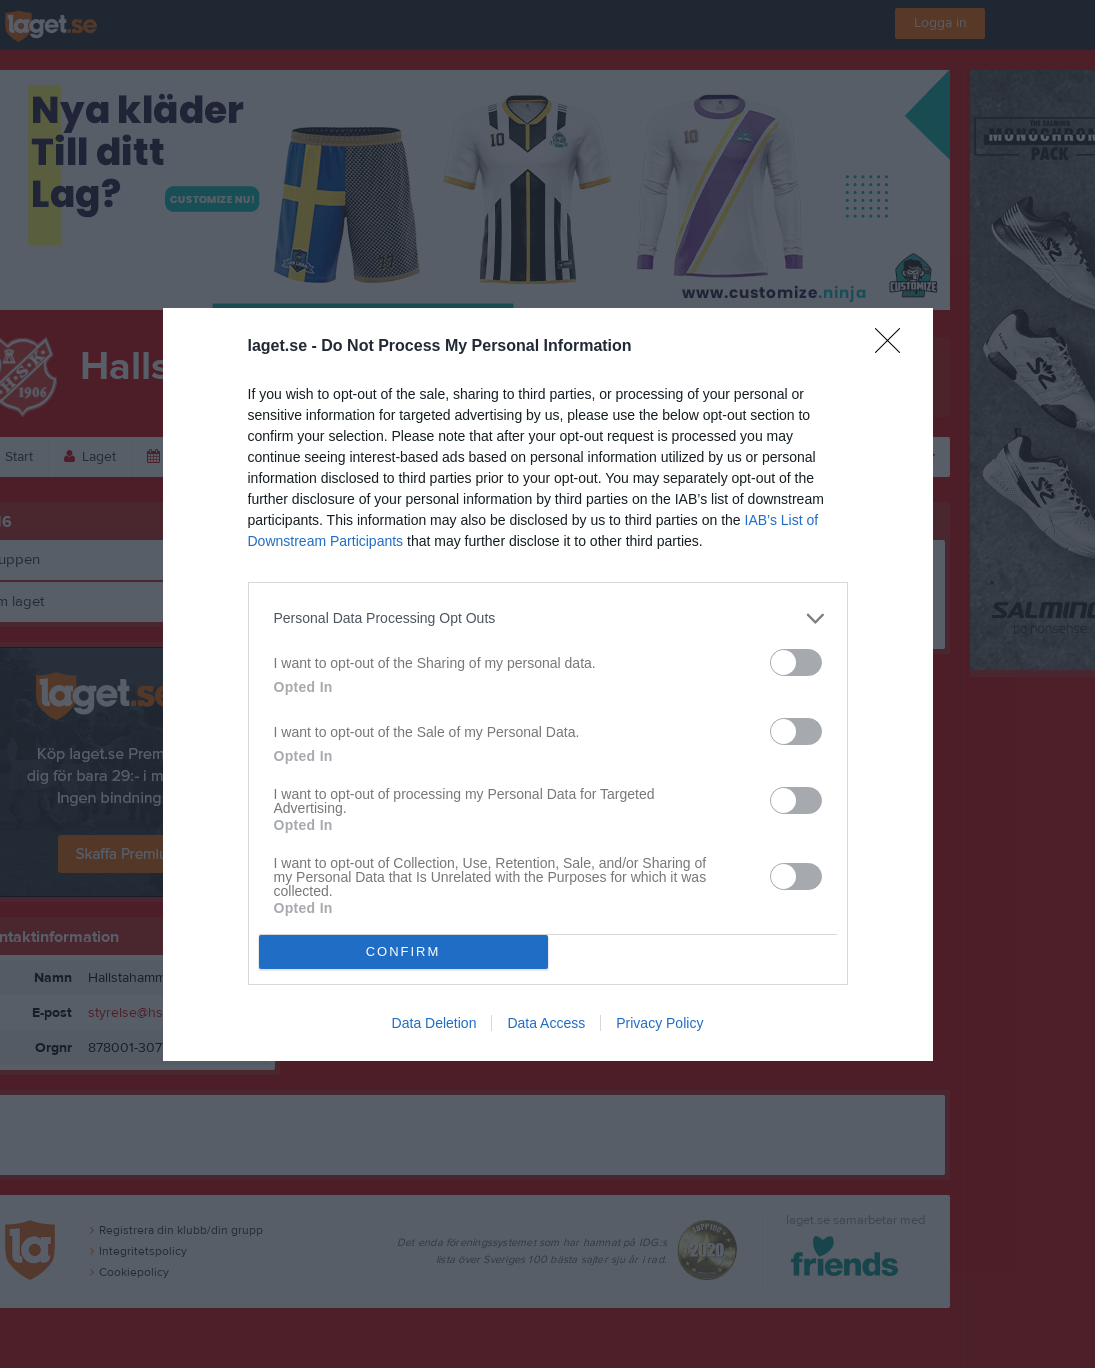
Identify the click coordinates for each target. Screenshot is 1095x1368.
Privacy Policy (659, 1023)
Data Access (546, 1023)
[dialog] (548, 684)
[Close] (894, 347)
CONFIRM (403, 951)
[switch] (796, 662)
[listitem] (548, 618)
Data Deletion (434, 1023)
